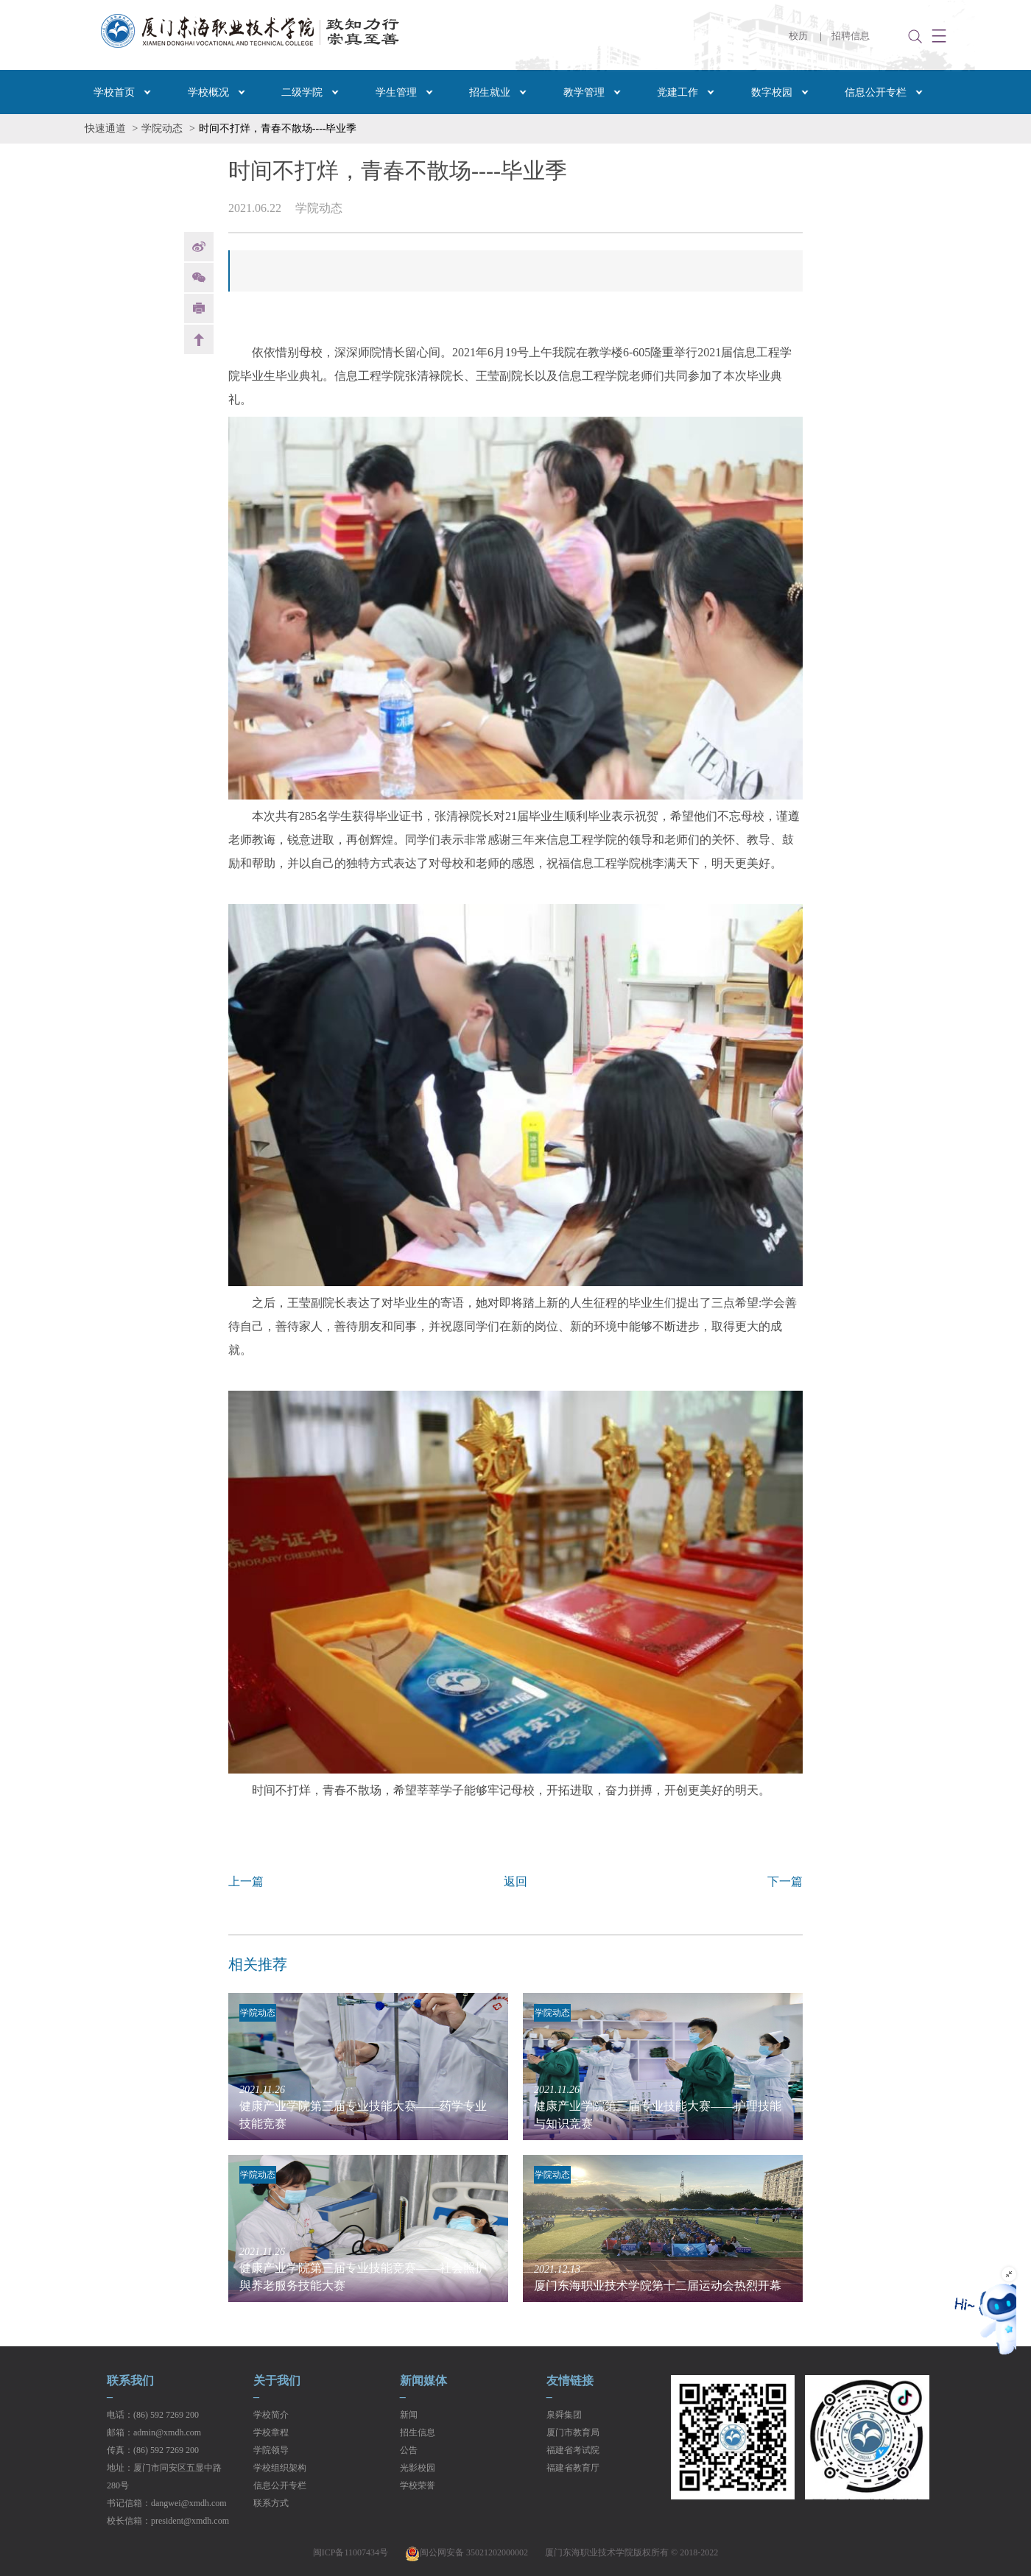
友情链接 (570, 2381)
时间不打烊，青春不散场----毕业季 (278, 128)
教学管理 (584, 92)
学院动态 (162, 128)
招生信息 (417, 2432)
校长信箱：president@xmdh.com (168, 2521)
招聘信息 (850, 35)
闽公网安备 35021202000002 (466, 2552)
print (199, 308)
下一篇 (785, 1881)
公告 (409, 2450)
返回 (515, 1881)
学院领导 (271, 2450)
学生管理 (396, 92)
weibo (199, 246)
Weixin (199, 277)
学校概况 (208, 92)
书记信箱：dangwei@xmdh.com (167, 2503)
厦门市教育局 (572, 2432)
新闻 (409, 2415)
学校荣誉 (417, 2485)
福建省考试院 (572, 2450)
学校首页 (114, 92)
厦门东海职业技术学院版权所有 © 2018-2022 (631, 2552)
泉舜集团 (564, 2415)
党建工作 (677, 92)
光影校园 (417, 2468)
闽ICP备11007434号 (350, 2552)
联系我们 (130, 2381)
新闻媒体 (423, 2381)
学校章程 (271, 2432)
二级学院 (302, 92)
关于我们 (276, 2381)
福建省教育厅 (572, 2468)
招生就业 (489, 92)
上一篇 (246, 1881)
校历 (798, 35)
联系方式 (271, 2503)
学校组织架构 (279, 2468)
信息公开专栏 (876, 92)
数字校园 (771, 92)
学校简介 (271, 2415)
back (199, 339)
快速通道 (105, 128)
